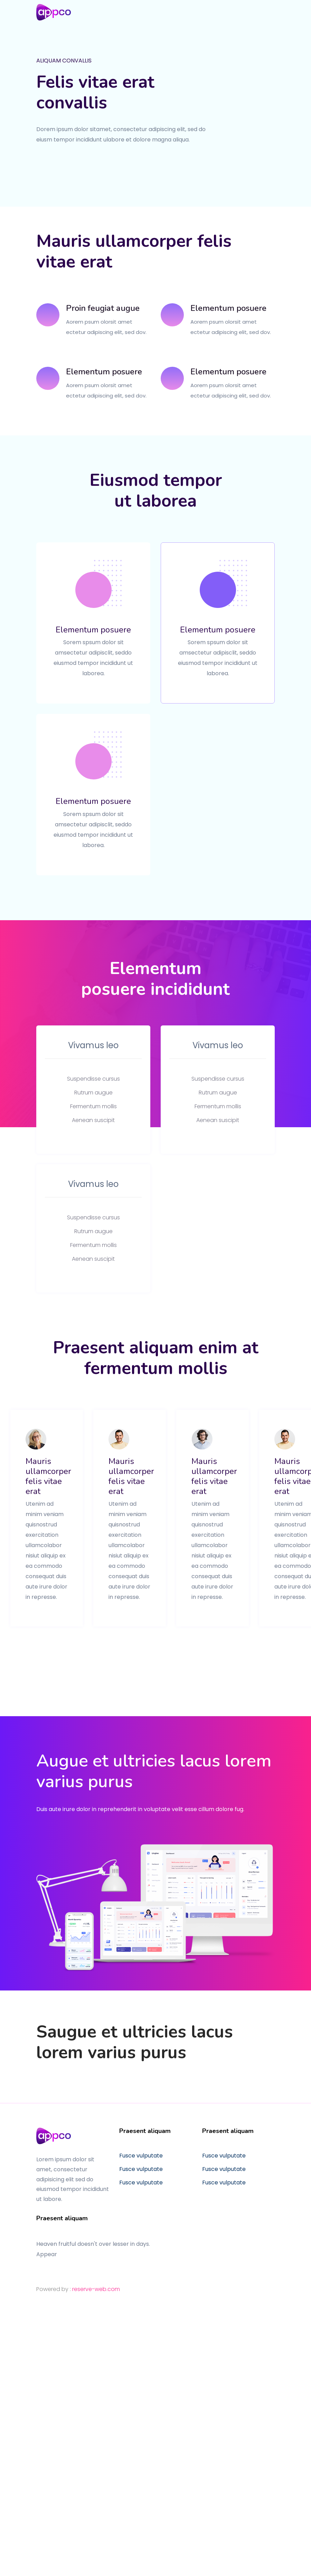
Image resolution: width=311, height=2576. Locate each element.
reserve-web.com (96, 2289)
